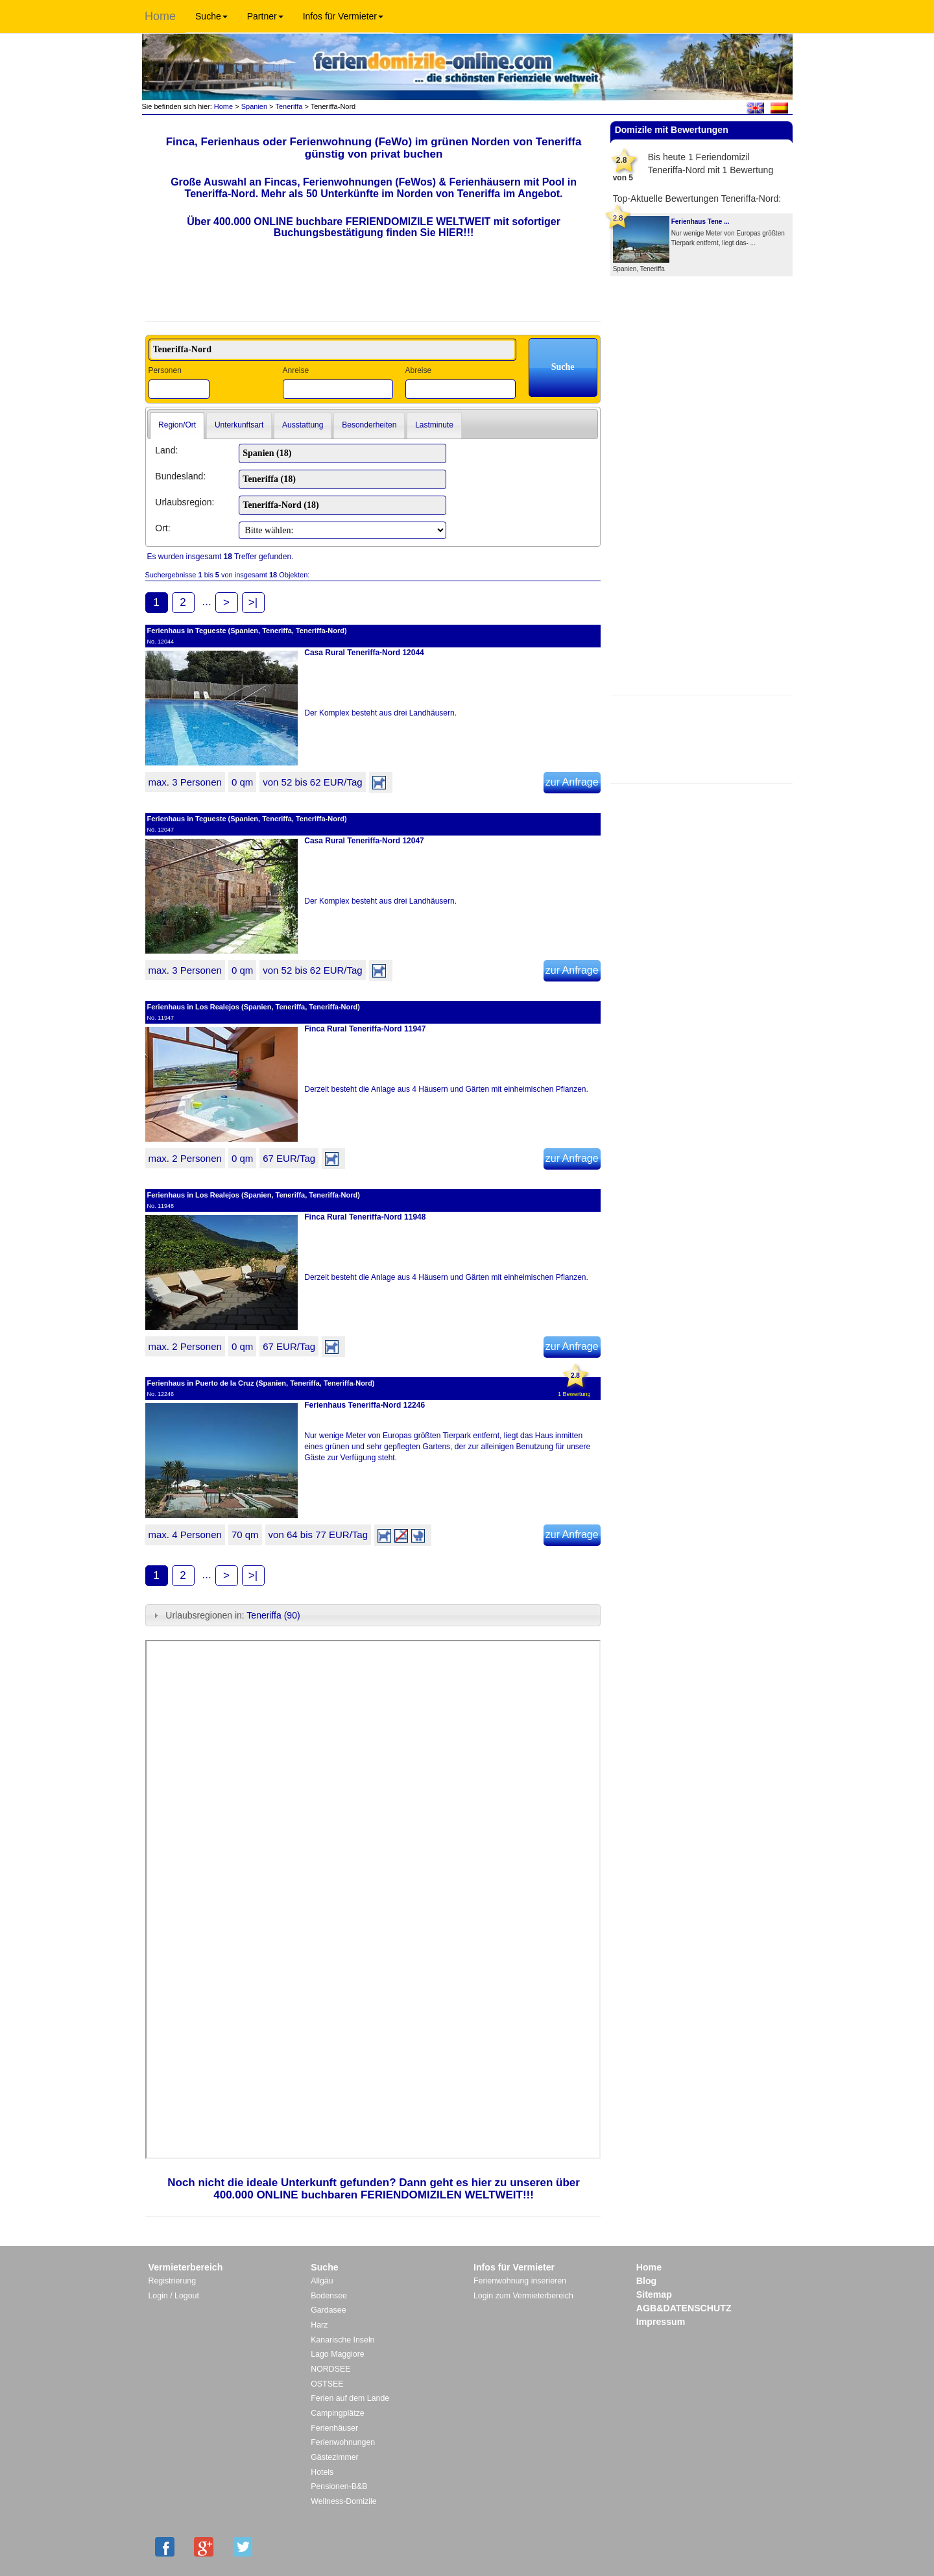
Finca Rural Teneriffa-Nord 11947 (364, 1028)
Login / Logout (174, 2295)
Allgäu (322, 2280)
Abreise (418, 370)
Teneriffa (288, 106)
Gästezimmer (334, 2457)
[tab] (177, 425)
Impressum (661, 2322)
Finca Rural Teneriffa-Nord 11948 (364, 1217)
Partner (265, 16)
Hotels (322, 2472)
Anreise (295, 370)
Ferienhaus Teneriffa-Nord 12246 (364, 1405)
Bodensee (329, 2295)
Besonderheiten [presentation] (369, 424)
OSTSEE (327, 2384)
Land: (166, 450)
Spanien (254, 106)
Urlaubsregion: (184, 502)
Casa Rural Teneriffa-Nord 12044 (364, 652)
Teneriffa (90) (273, 1615)
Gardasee (328, 2310)
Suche (211, 16)
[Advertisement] (701, 737)
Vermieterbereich (186, 2267)
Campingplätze (337, 2413)
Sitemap (654, 2294)
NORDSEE (330, 2369)
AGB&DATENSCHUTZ (684, 2308)
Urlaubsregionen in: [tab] (225, 1615)
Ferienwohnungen (343, 2442)
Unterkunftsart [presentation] (239, 424)
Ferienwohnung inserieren (519, 2280)
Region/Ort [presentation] (177, 424)
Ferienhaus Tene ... (700, 221)
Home (160, 16)
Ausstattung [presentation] (302, 424)
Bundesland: (180, 476)
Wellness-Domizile (343, 2501)
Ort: (162, 528)
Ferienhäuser (334, 2428)
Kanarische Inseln (342, 2339)
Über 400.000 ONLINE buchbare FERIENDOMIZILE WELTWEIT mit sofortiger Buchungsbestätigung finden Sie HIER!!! (373, 227)
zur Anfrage (572, 782)
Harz (319, 2324)
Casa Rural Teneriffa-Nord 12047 (364, 840)
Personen (165, 370)
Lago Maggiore (337, 2354)
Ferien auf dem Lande (350, 2398)
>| (252, 602)
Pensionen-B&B (339, 2486)
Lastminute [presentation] (434, 424)
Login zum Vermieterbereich (523, 2295)
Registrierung (173, 2280)
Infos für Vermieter (343, 16)
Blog (646, 2281)
